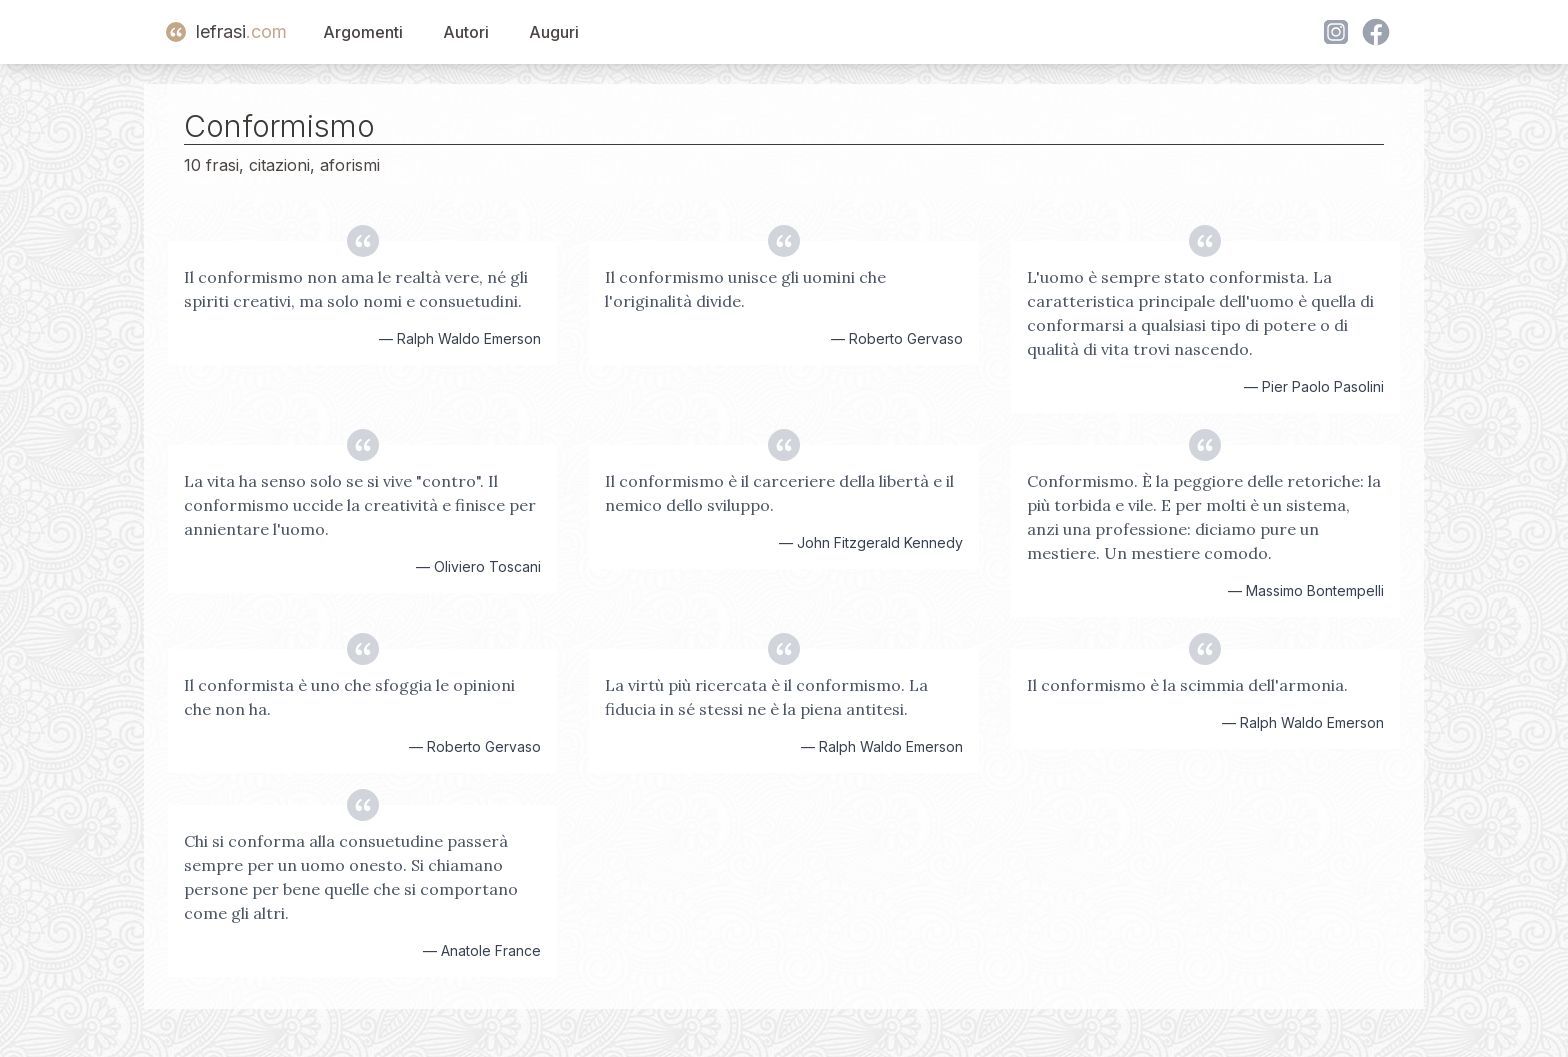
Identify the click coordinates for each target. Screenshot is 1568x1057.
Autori (466, 32)
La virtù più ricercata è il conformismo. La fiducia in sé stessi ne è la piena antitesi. (766, 697)
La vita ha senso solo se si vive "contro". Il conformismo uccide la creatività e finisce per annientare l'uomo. (360, 505)
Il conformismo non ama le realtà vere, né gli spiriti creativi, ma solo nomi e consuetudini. (356, 289)
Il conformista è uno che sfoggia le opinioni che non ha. (349, 697)
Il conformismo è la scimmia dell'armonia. (1187, 685)
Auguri (554, 32)
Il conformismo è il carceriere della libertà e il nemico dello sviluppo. (779, 493)
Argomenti (363, 32)
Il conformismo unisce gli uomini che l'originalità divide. (745, 289)
